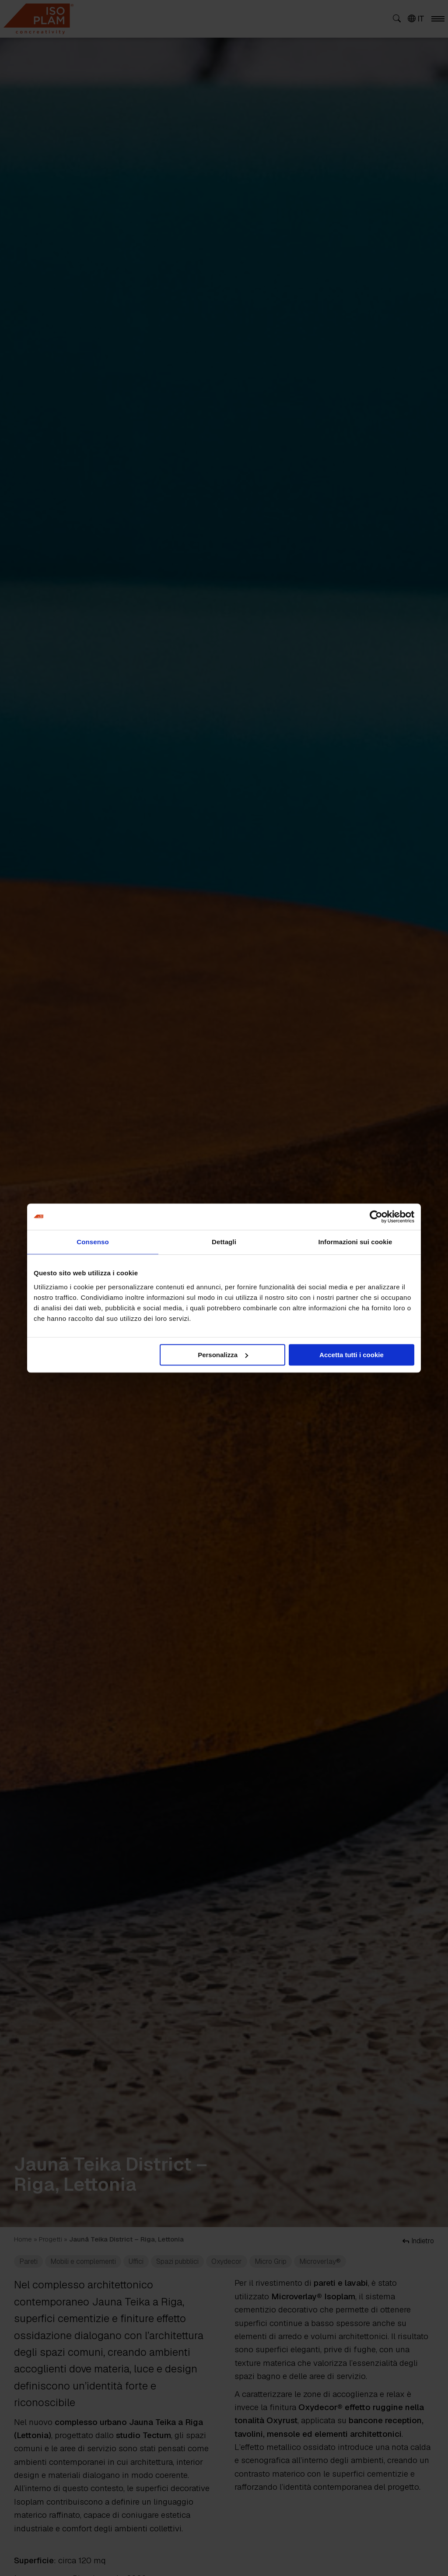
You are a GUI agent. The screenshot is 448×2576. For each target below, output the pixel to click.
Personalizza (223, 1354)
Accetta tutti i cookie (351, 1354)
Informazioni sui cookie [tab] (355, 1242)
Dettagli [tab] (224, 1242)
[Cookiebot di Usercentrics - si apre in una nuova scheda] (376, 1216)
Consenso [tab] (92, 1242)
